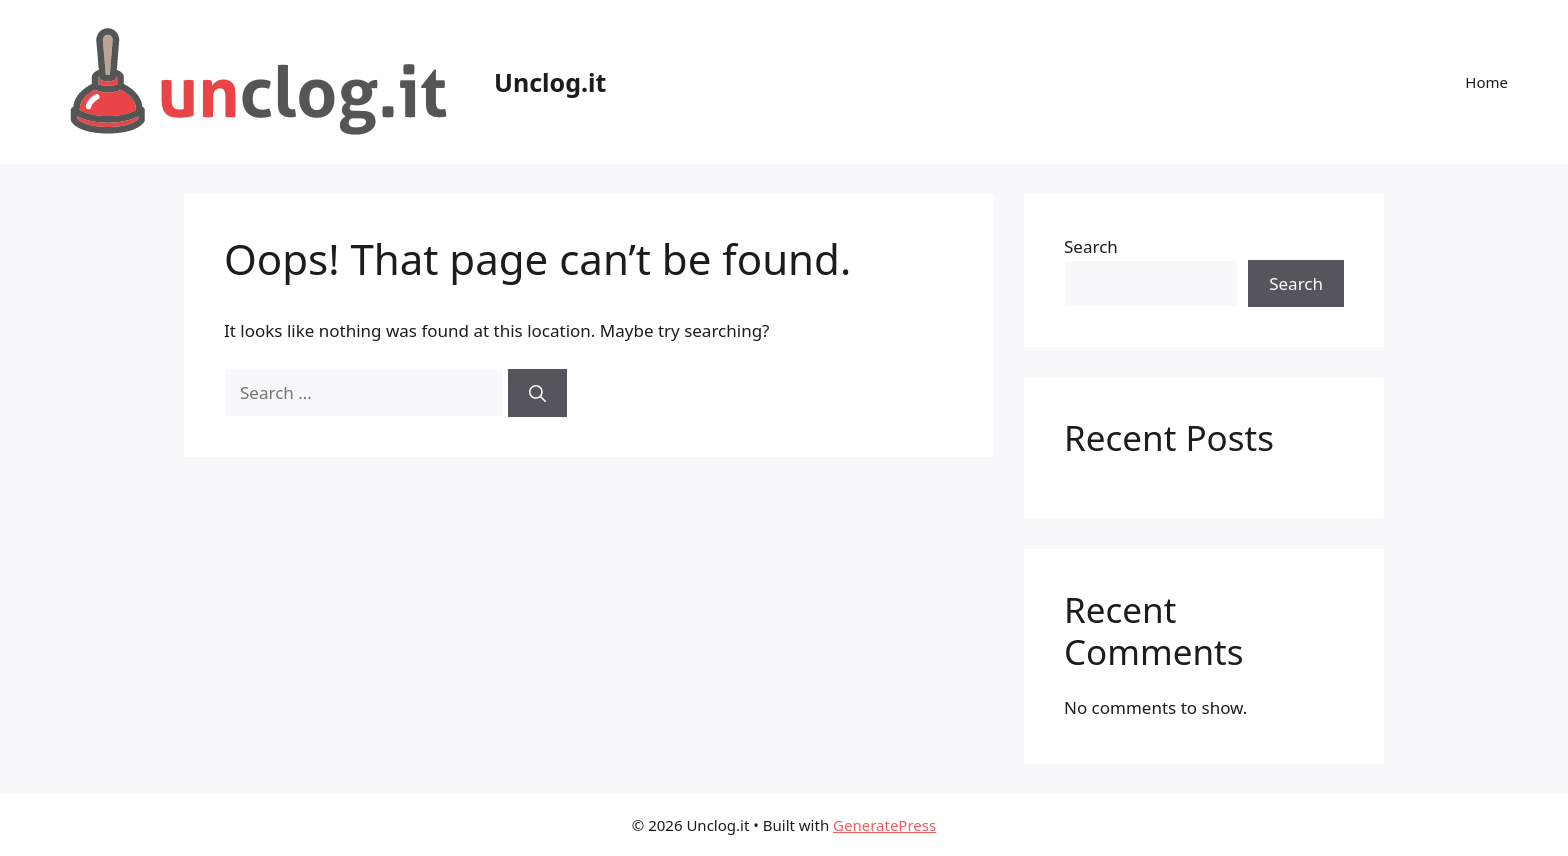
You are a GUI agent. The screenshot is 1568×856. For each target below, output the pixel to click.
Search (1091, 246)
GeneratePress (884, 825)
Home (1486, 82)
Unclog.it (550, 82)
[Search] (537, 393)
